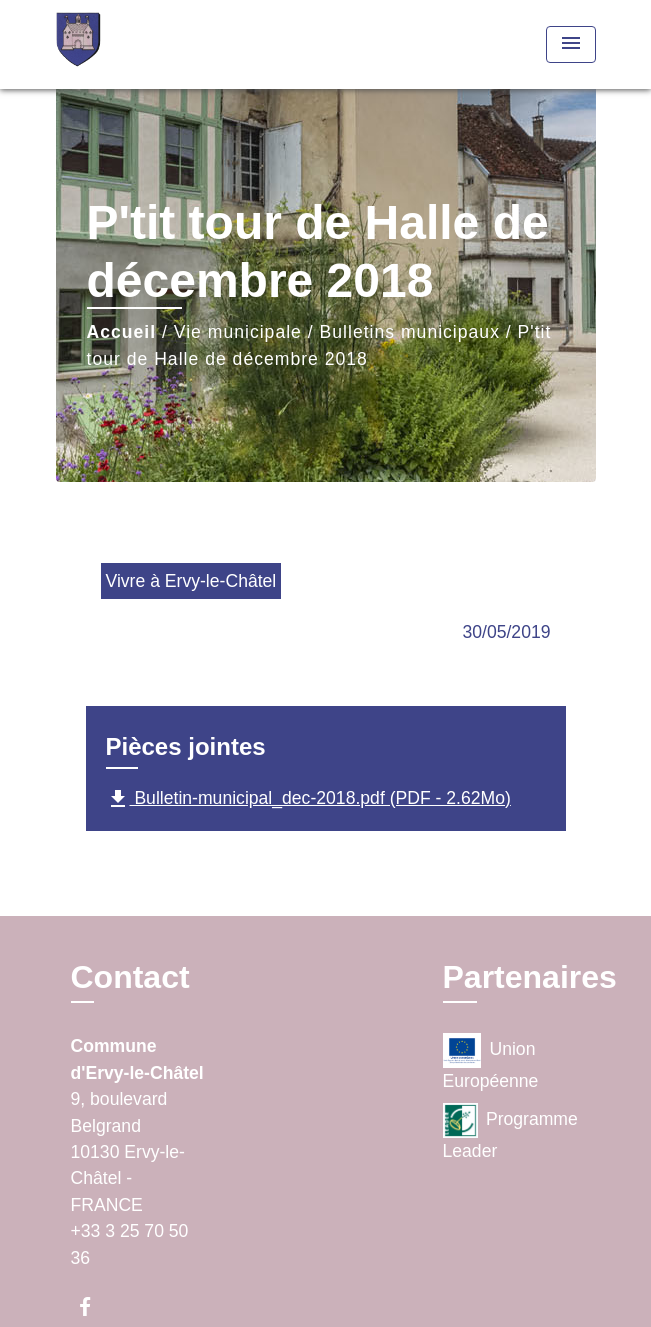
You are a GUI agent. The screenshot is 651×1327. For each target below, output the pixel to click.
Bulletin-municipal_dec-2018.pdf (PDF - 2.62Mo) (308, 799)
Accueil (122, 332)
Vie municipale (238, 332)
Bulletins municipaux (410, 332)
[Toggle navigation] (571, 44)
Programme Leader (510, 1132)
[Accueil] (131, 44)
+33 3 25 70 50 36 (130, 1244)
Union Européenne (491, 1062)
